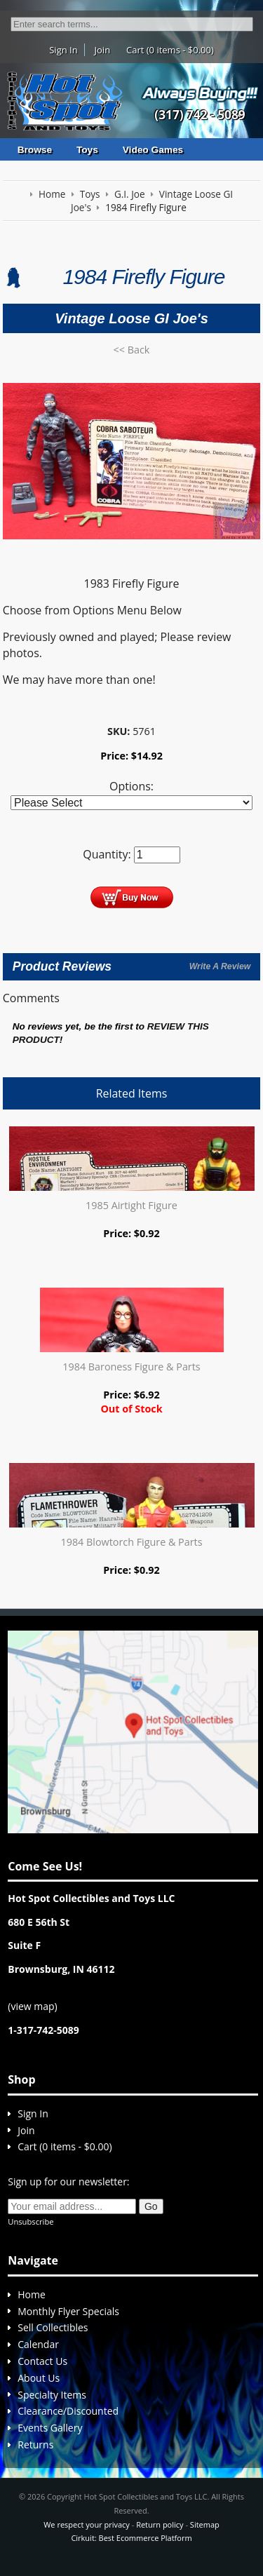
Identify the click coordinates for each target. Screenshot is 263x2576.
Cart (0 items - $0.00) (170, 49)
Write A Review (219, 966)
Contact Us (42, 2361)
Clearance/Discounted (68, 2410)
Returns (35, 2444)
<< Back (132, 349)
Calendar (38, 2344)
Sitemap (205, 2524)
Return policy (159, 2524)
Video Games (153, 149)
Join (103, 49)
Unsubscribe (30, 2221)
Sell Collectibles (53, 2327)
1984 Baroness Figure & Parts (131, 1366)
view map (32, 2006)
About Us (39, 2378)
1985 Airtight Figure (131, 1205)
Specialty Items (52, 2394)
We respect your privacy (86, 2524)
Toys (87, 149)
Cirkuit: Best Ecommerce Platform (131, 2538)
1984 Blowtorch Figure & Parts (132, 1542)
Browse (35, 149)
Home (32, 2294)
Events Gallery (50, 2427)
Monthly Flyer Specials (68, 2311)
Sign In (63, 49)
